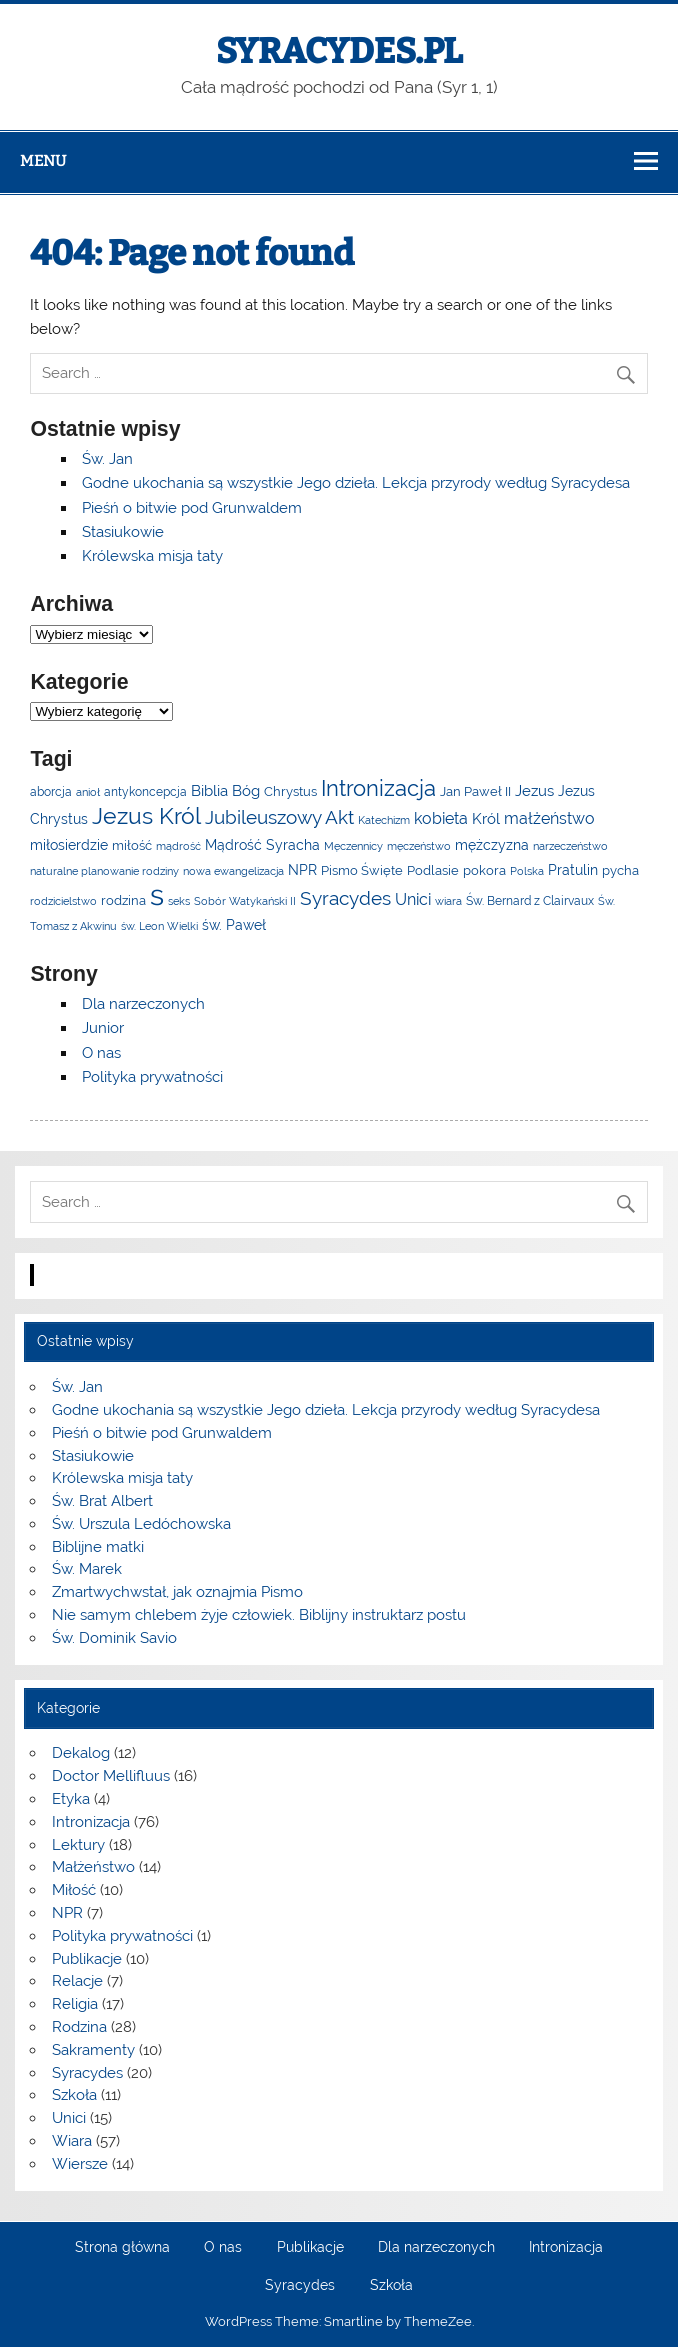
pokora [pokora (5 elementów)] (484, 870)
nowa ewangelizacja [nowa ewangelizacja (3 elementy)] (233, 871)
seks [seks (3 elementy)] (179, 901)
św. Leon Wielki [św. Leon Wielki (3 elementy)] (159, 926)
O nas (101, 1053)
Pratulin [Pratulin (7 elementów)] (573, 870)
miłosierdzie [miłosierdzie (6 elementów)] (69, 845)
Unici (69, 2118)
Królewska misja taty (152, 556)
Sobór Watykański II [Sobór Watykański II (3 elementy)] (245, 901)
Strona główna (122, 2248)
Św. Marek (87, 1569)
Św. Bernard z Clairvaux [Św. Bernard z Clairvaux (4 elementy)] (530, 901)
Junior (103, 1028)
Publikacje (87, 1959)
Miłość (74, 1890)
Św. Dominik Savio (114, 1638)
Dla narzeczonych (143, 1004)
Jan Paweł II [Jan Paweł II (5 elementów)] (475, 791)
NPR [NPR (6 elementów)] (302, 870)
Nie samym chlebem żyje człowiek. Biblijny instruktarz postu (259, 1615)
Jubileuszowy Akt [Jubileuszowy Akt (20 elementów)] (279, 817)
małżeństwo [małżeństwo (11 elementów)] (549, 818)
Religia (75, 2004)
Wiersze (80, 2164)
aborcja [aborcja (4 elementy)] (51, 792)
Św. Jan (107, 459)
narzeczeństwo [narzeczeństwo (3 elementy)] (570, 846)
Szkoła (74, 2095)
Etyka (71, 1799)
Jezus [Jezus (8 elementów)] (534, 790)
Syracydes (87, 2073)
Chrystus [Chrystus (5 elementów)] (290, 791)
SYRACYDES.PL (339, 51)
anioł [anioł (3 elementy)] (88, 792)
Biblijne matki (98, 1547)
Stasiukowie (123, 532)
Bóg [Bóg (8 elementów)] (246, 790)
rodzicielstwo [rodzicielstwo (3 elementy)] (63, 901)
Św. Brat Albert (102, 1501)
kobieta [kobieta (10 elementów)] (441, 818)
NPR (67, 1913)
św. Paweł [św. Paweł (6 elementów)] (234, 925)
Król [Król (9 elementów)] (486, 818)
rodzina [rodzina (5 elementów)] (123, 900)
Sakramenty (93, 2050)
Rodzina (79, 2027)
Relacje (77, 1981)
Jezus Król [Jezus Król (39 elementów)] (146, 816)
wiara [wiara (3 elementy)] (448, 901)
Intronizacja (91, 1822)
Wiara (72, 2141)
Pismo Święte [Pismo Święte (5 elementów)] (362, 870)
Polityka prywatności (152, 1077)
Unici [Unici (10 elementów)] (413, 899)
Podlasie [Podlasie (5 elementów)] (433, 870)
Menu (43, 161)
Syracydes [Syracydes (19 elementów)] (345, 898)
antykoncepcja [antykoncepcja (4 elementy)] (145, 792)
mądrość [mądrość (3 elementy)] (178, 846)
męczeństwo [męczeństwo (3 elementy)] (419, 846)
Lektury (78, 1845)
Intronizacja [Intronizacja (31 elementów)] (378, 788)
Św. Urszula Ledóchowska (141, 1524)
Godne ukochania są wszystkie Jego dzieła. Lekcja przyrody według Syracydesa (356, 483)
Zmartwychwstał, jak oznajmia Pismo (177, 1592)
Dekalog (81, 1753)
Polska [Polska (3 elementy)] (527, 871)
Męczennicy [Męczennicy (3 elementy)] (353, 846)
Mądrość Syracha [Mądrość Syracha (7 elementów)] (262, 845)
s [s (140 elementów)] (157, 894)
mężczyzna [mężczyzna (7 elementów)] (492, 845)
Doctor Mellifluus (111, 1776)
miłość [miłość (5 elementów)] (132, 845)
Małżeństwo (93, 1867)
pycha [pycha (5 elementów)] (620, 870)
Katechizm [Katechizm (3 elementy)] (384, 820)
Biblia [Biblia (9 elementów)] (209, 790)
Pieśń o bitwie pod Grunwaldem (192, 508)
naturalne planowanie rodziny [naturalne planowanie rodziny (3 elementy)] (104, 871)
